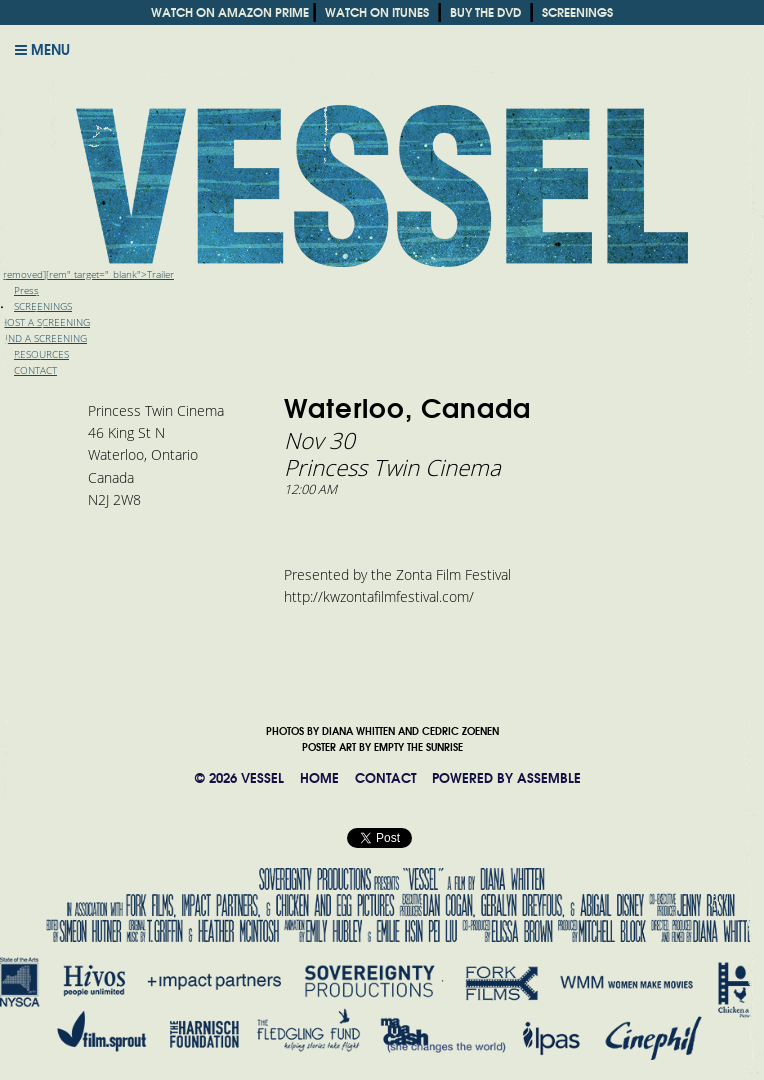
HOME (319, 778)
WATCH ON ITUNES (377, 12)
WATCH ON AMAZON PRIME (230, 12)
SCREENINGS (577, 12)
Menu (42, 50)
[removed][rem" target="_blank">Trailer (87, 274)
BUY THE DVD (485, 12)
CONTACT (385, 778)
